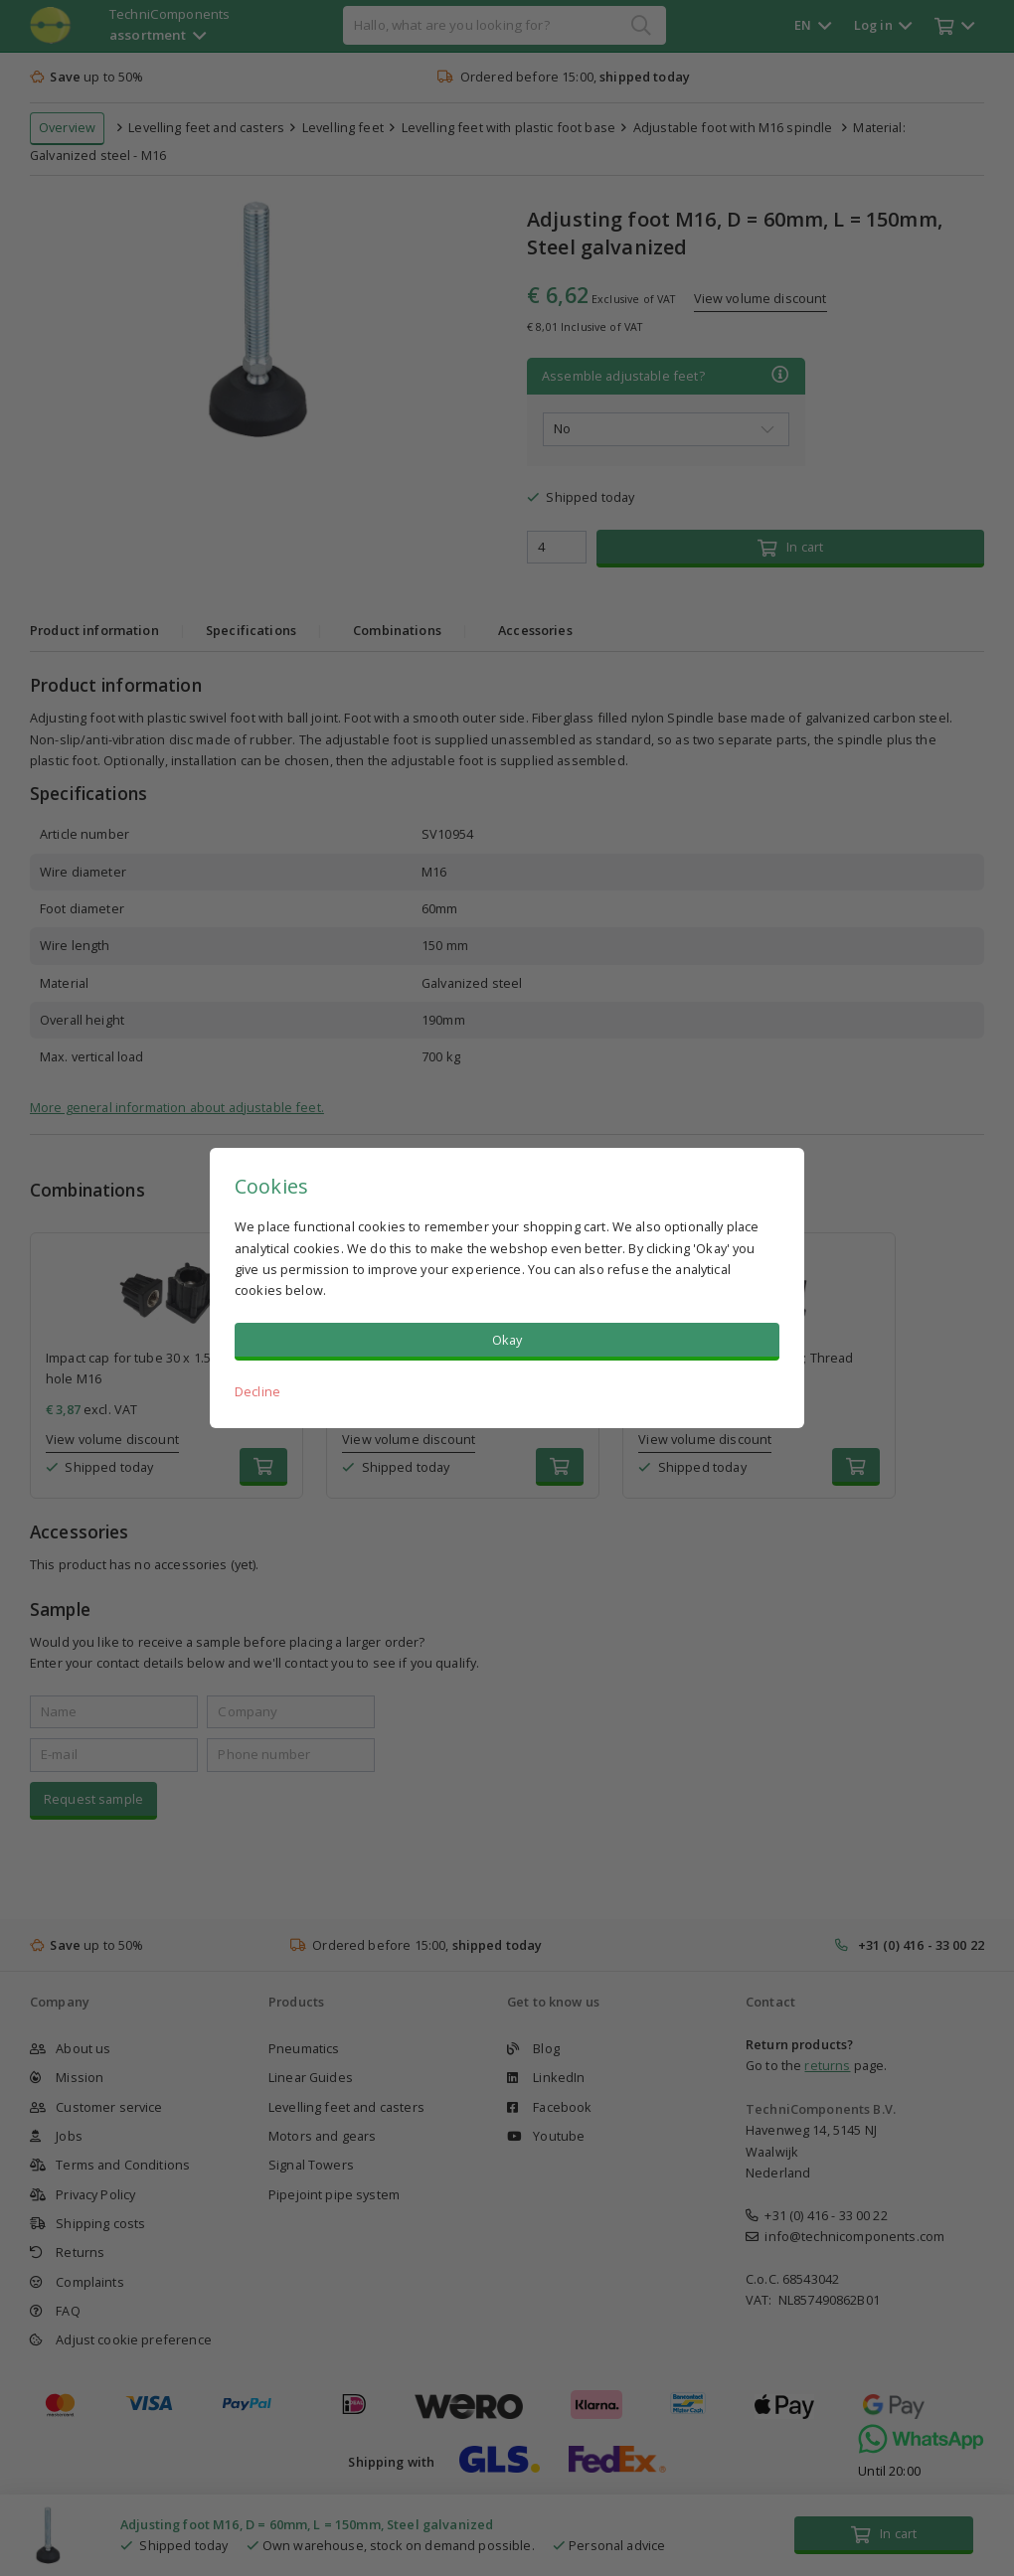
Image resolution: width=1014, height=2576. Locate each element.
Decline (257, 1391)
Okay (507, 1340)
